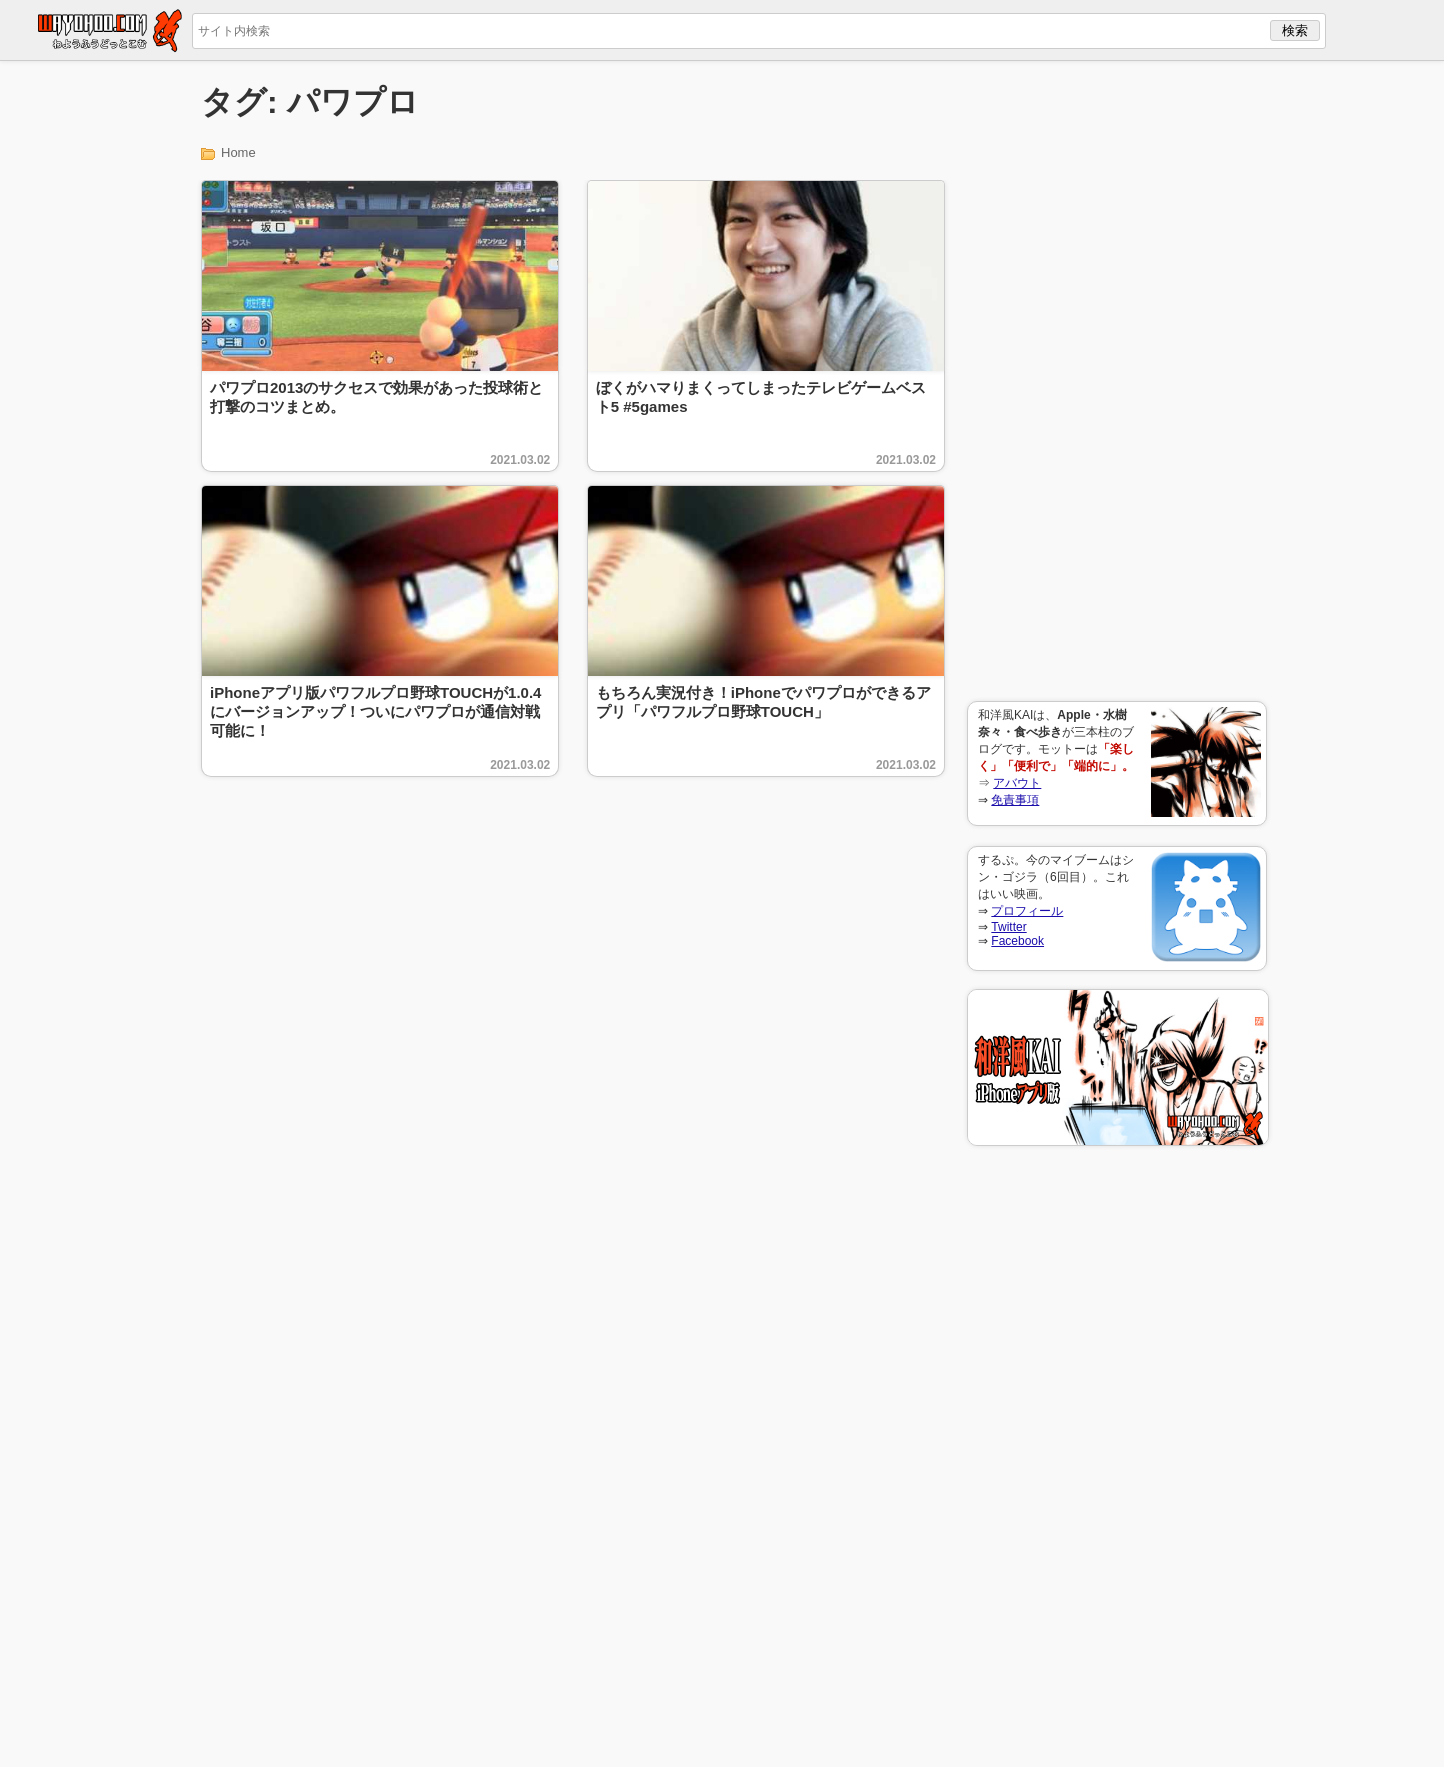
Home (238, 152)
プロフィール (1027, 911)
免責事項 (1015, 800)
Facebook (1017, 941)
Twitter (1008, 927)
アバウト (1017, 783)
